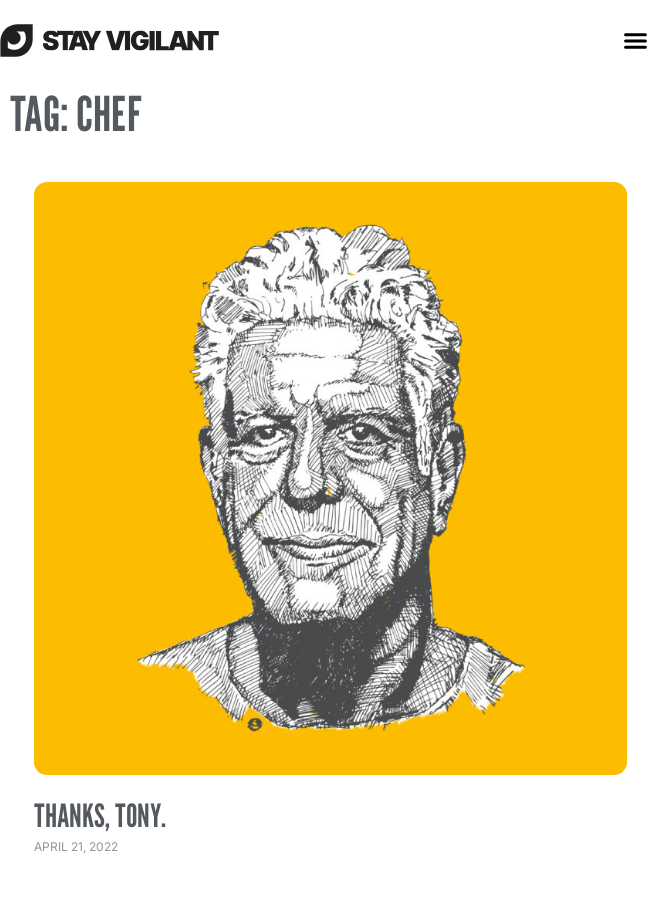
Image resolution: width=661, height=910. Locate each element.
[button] (636, 40)
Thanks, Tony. (100, 815)
